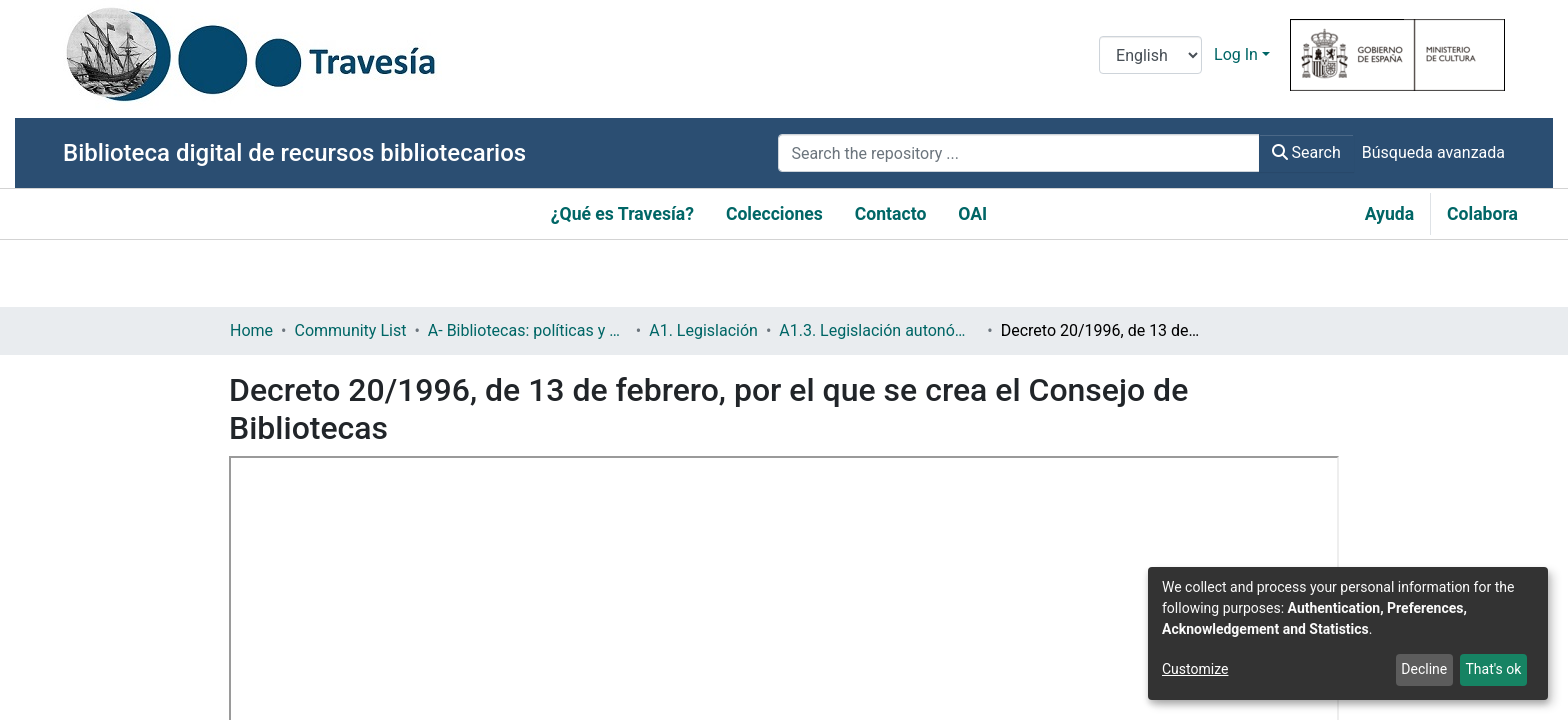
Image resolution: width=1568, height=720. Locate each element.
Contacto (891, 214)
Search (1306, 152)
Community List (350, 330)
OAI (972, 214)
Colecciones (774, 214)
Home (251, 330)
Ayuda (1389, 214)
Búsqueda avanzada (1433, 152)
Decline (1424, 669)
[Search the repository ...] (1018, 153)
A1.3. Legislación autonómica (879, 330)
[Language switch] (1150, 55)
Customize (1195, 669)
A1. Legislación (703, 330)
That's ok (1493, 669)
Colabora (1482, 214)
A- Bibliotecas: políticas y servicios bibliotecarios (528, 330)
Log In (1236, 54)
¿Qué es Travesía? (622, 214)
